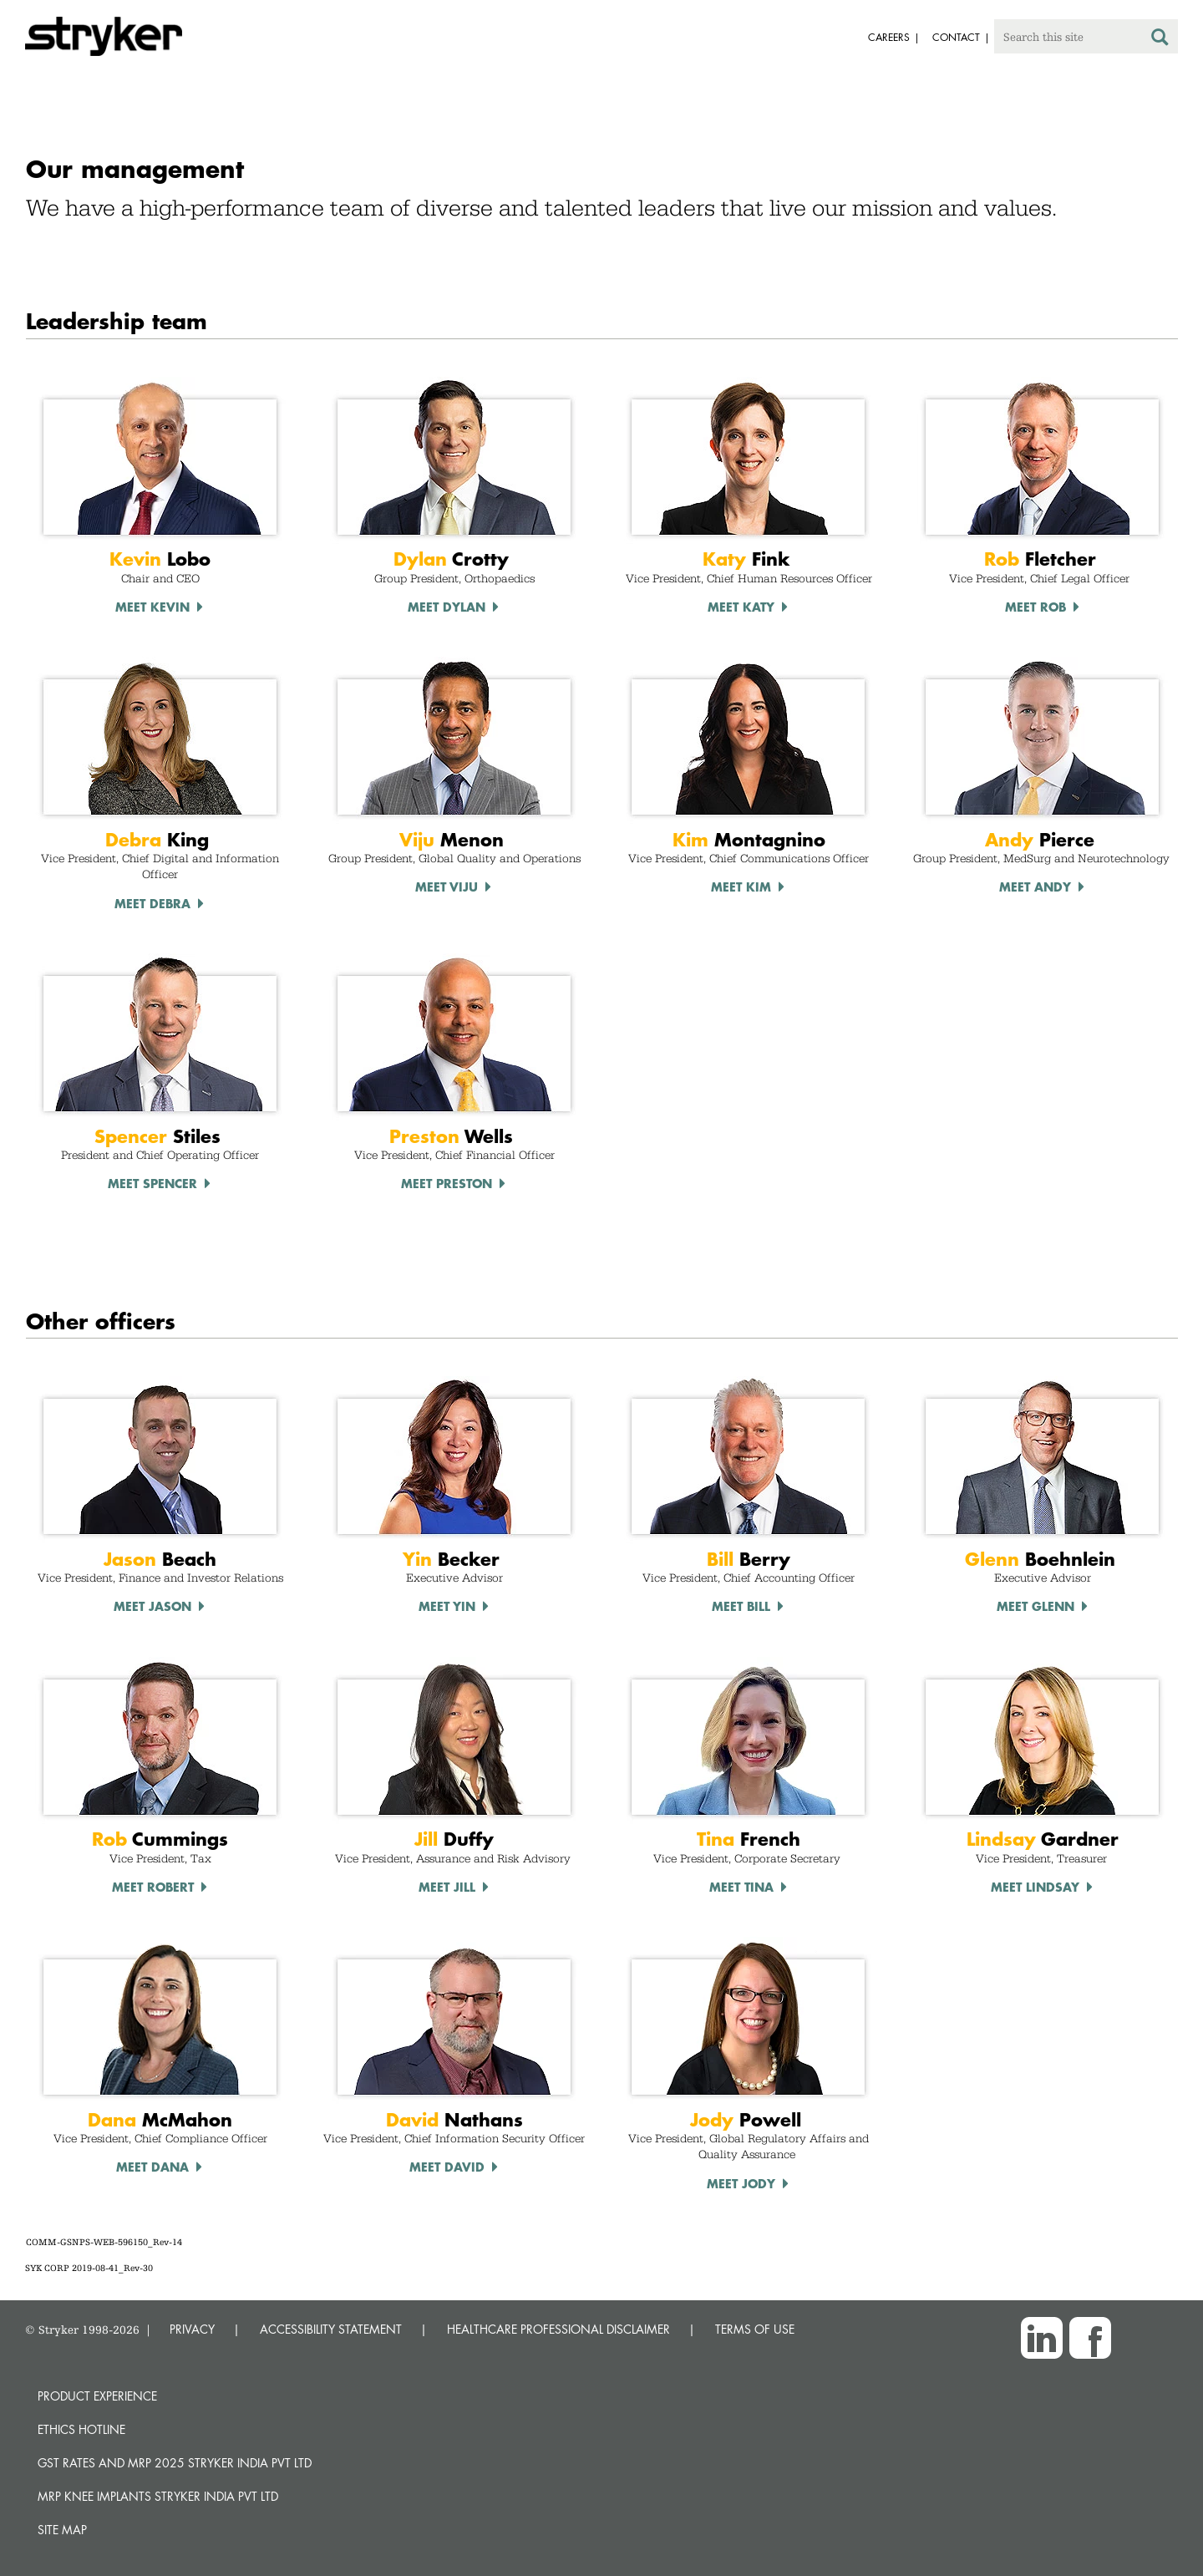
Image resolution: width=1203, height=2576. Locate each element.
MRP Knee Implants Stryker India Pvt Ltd (158, 2496)
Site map (62, 2530)
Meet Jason (152, 1606)
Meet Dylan (446, 606)
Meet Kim (741, 886)
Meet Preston (446, 1183)
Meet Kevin (152, 606)
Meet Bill (741, 1606)
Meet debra (152, 903)
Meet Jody (741, 2183)
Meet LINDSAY (1035, 1886)
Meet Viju (446, 886)
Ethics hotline (81, 2429)
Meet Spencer (152, 1183)
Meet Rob (1035, 606)
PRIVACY (192, 2329)
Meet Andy (1035, 886)
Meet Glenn (1035, 1606)
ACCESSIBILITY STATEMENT (331, 2329)
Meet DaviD (447, 2166)
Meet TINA (741, 1886)
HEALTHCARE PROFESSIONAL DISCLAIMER (558, 2329)
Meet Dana (152, 2166)
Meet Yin (447, 1606)
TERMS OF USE (754, 2329)
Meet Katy (741, 606)
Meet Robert (153, 1886)
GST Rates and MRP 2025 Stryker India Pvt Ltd (175, 2463)
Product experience (97, 2396)
